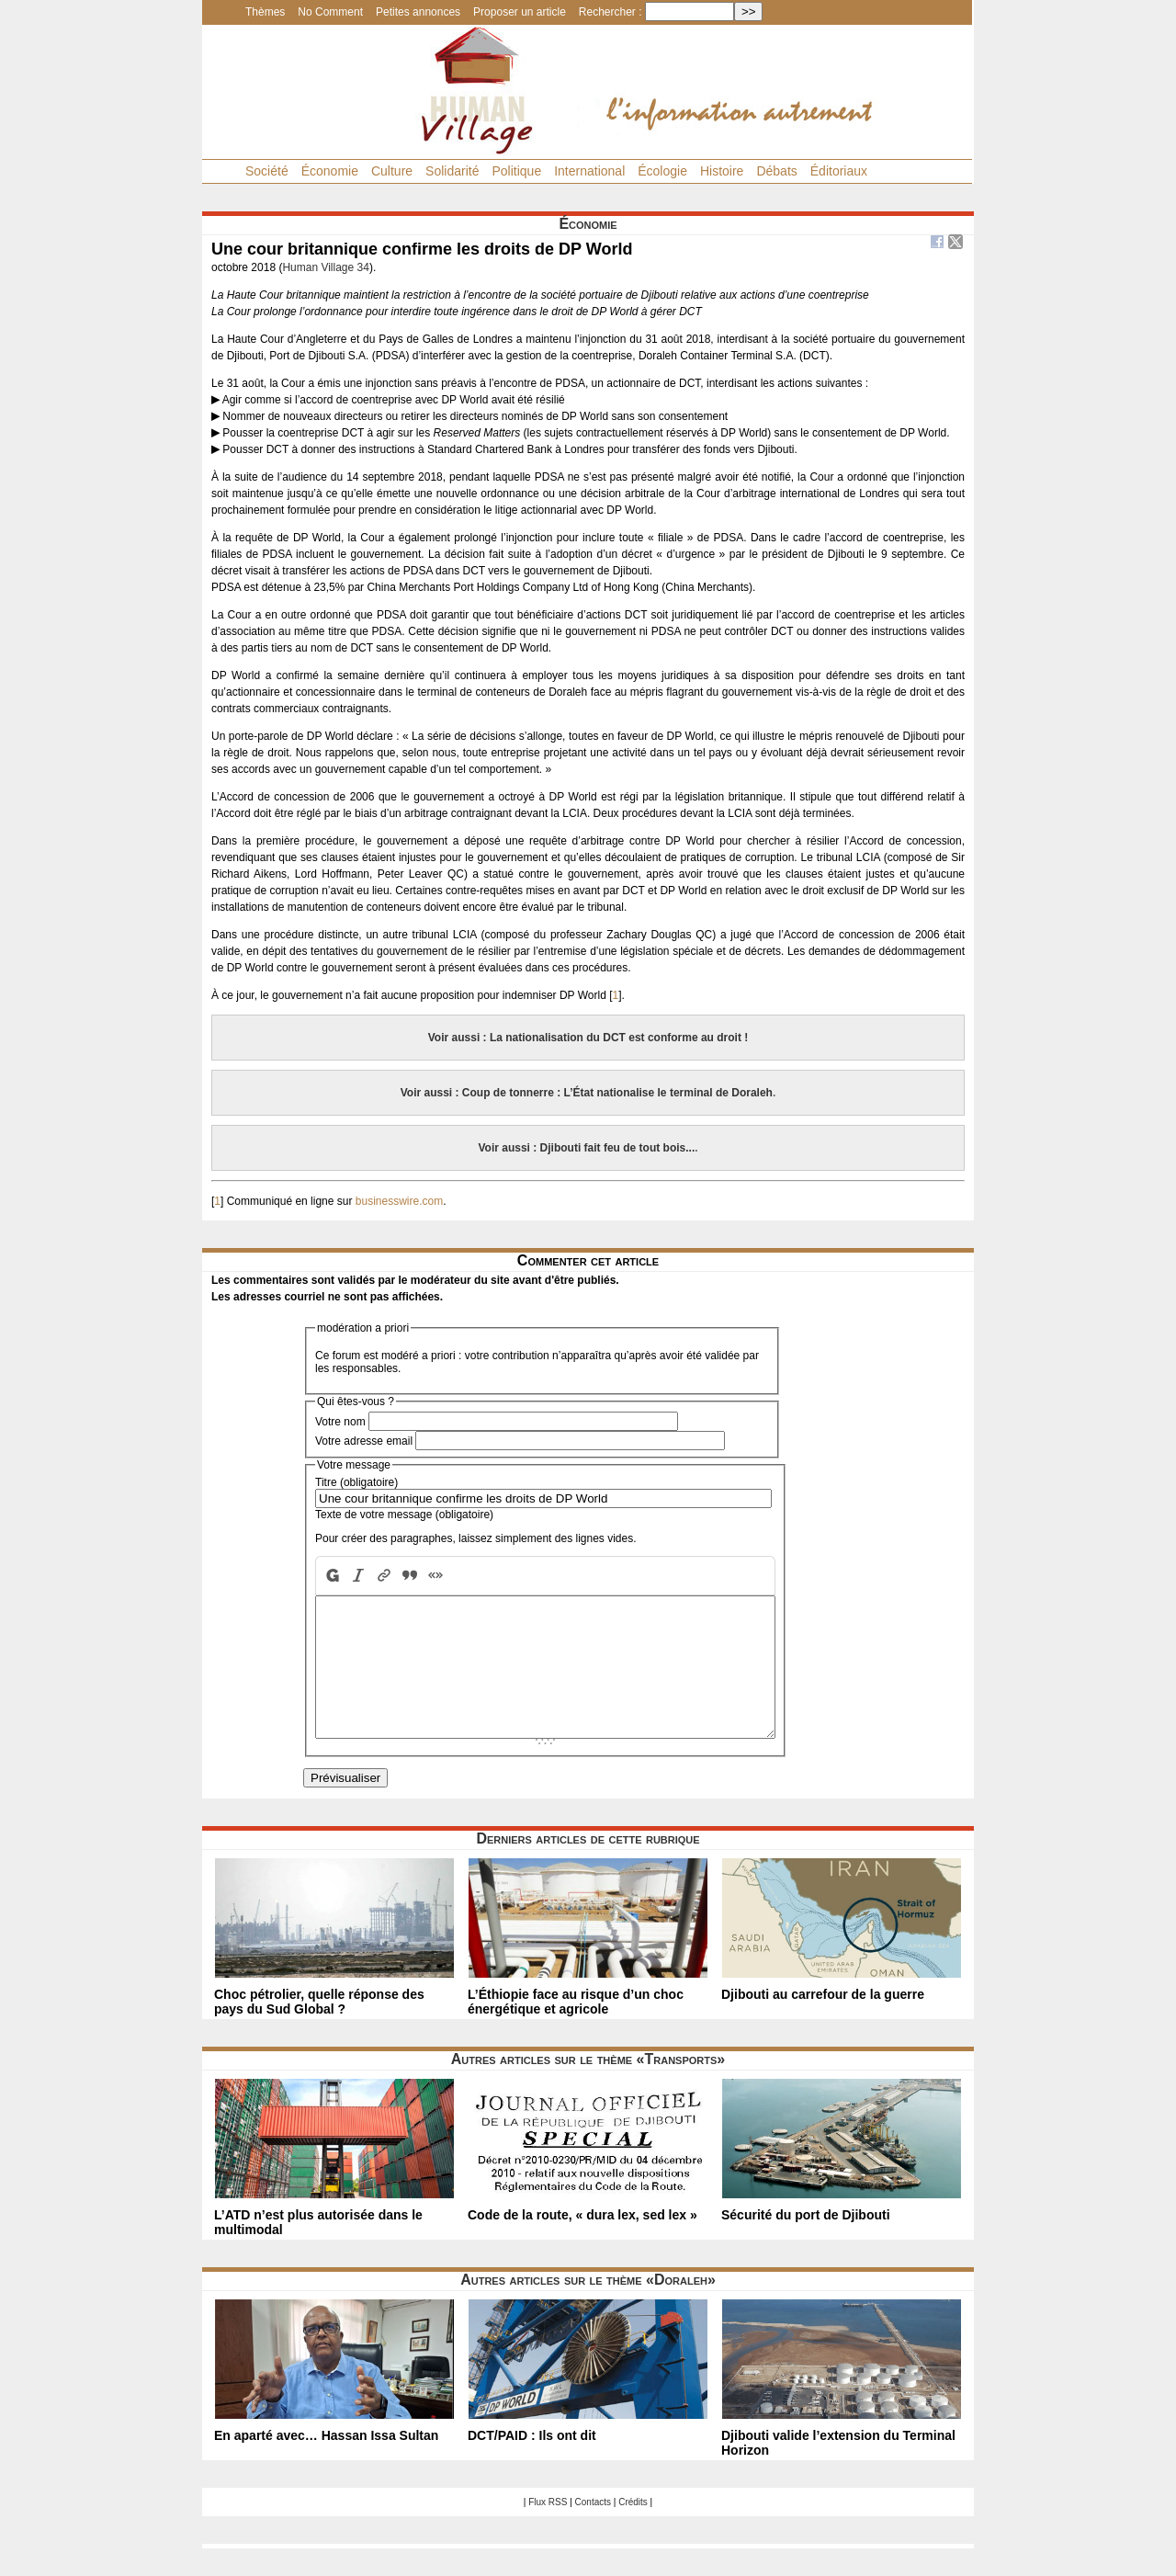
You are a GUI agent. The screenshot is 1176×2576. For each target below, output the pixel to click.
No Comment (330, 12)
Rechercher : (610, 12)
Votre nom (340, 1421)
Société (266, 171)
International (589, 171)
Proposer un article (519, 12)
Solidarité (452, 171)
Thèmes (265, 12)
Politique (516, 171)
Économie (329, 171)
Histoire (721, 171)
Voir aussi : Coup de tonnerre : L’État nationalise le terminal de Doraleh (587, 1092)
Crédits (633, 2530)
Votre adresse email (364, 1441)
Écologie (662, 171)
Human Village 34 (325, 267)
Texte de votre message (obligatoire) (404, 1514)
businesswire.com (399, 1201)
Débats (776, 171)
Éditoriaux (838, 171)
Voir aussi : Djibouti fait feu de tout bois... (586, 1147)
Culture (392, 171)
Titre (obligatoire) (356, 1482)
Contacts (593, 2530)
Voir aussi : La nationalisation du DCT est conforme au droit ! (588, 1037)
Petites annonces (418, 12)
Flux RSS (547, 2530)
